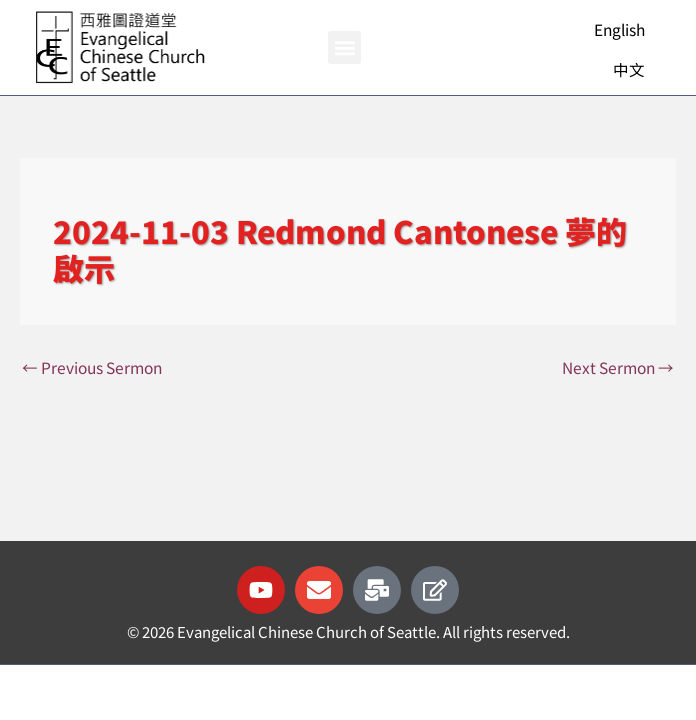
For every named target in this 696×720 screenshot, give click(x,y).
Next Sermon (618, 367)
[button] (344, 47)
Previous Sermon (92, 367)
